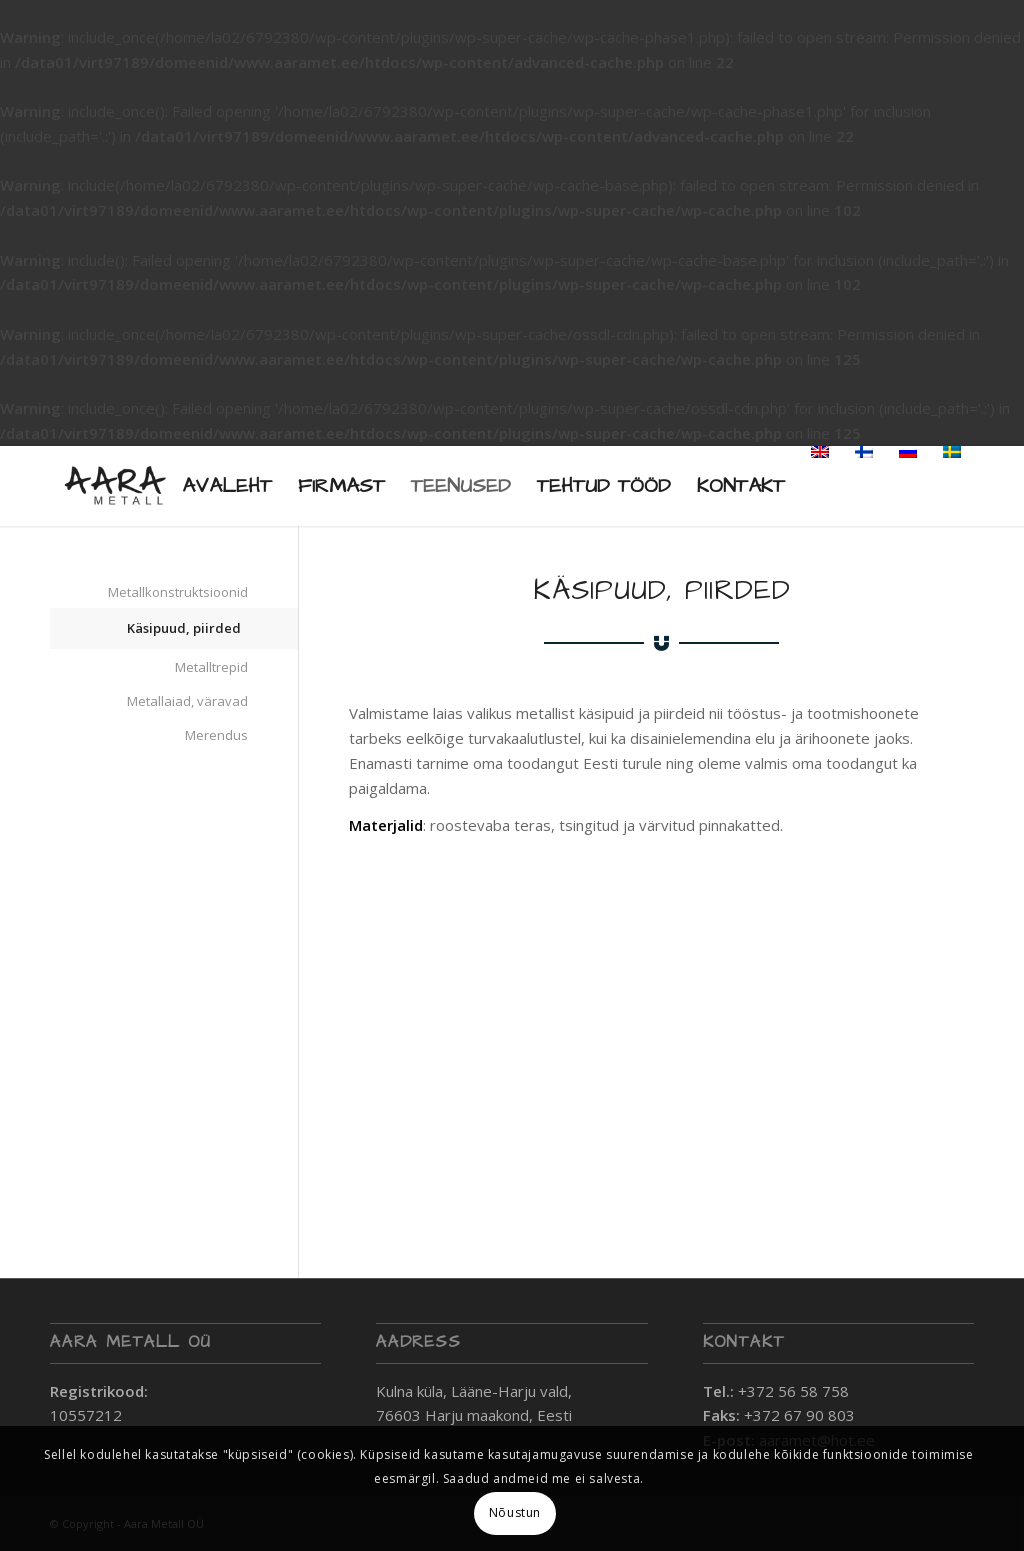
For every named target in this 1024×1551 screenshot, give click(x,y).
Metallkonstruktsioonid (178, 592)
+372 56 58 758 (793, 1391)
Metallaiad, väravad (187, 701)
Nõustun (515, 1512)
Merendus (216, 735)
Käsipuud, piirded (184, 628)
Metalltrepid (211, 667)
